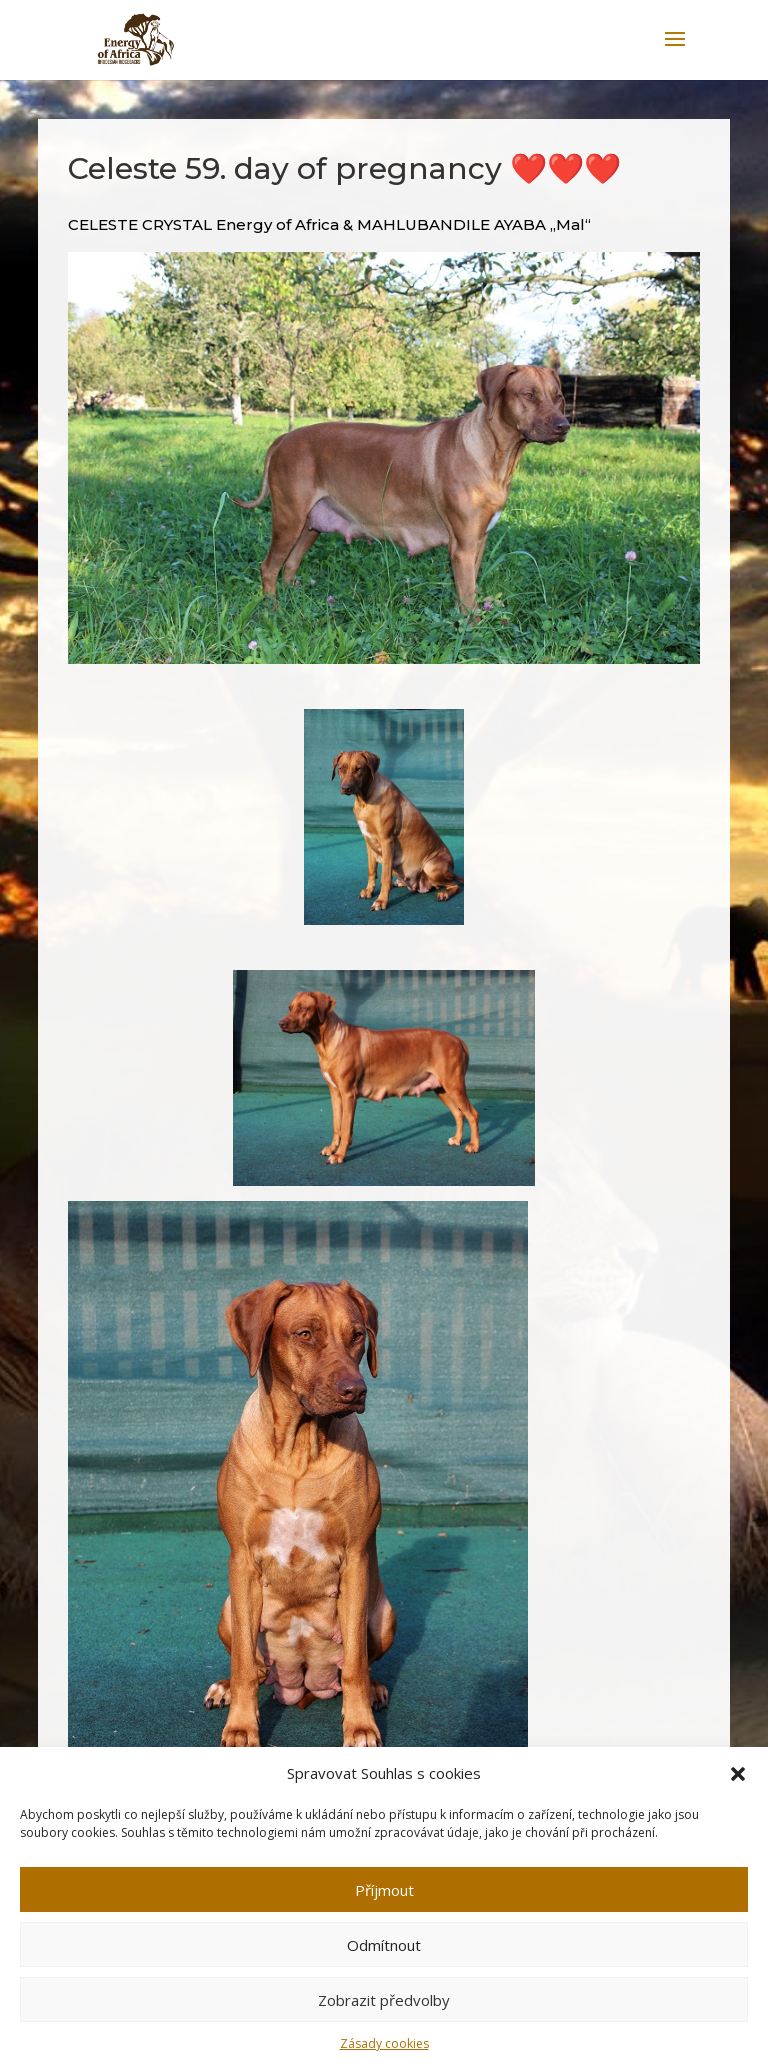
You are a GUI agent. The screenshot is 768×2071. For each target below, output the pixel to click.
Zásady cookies (384, 2043)
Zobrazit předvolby (384, 2000)
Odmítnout (384, 1945)
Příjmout (384, 1890)
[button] (738, 1774)
